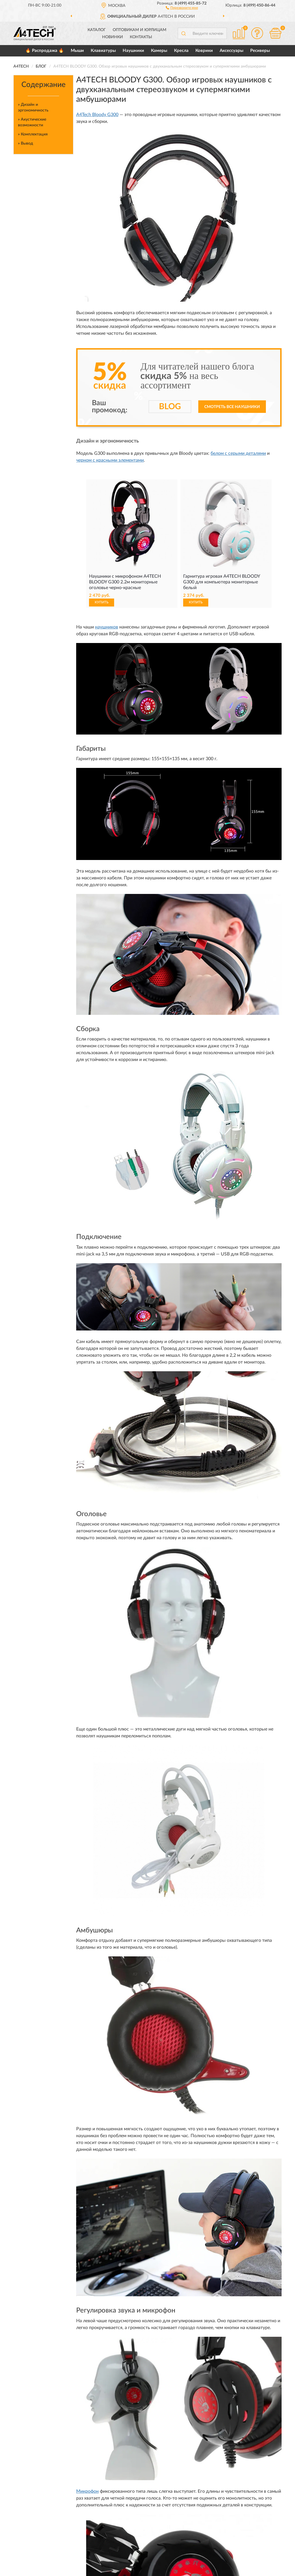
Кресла (181, 50)
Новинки (112, 37)
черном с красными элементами (110, 460)
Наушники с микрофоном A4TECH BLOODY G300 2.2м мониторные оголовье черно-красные (125, 582)
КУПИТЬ (101, 602)
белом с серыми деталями (238, 453)
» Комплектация (33, 134)
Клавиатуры (103, 50)
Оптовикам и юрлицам (139, 30)
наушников (106, 627)
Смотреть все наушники (232, 407)
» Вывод (25, 143)
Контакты (141, 37)
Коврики (204, 50)
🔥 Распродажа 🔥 (44, 50)
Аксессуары (231, 50)
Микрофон (87, 2491)
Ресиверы (260, 50)
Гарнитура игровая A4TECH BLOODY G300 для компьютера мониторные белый (221, 582)
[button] (182, 7)
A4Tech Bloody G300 (97, 114)
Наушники (133, 50)
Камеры (159, 50)
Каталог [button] (97, 30)
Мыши (77, 50)
